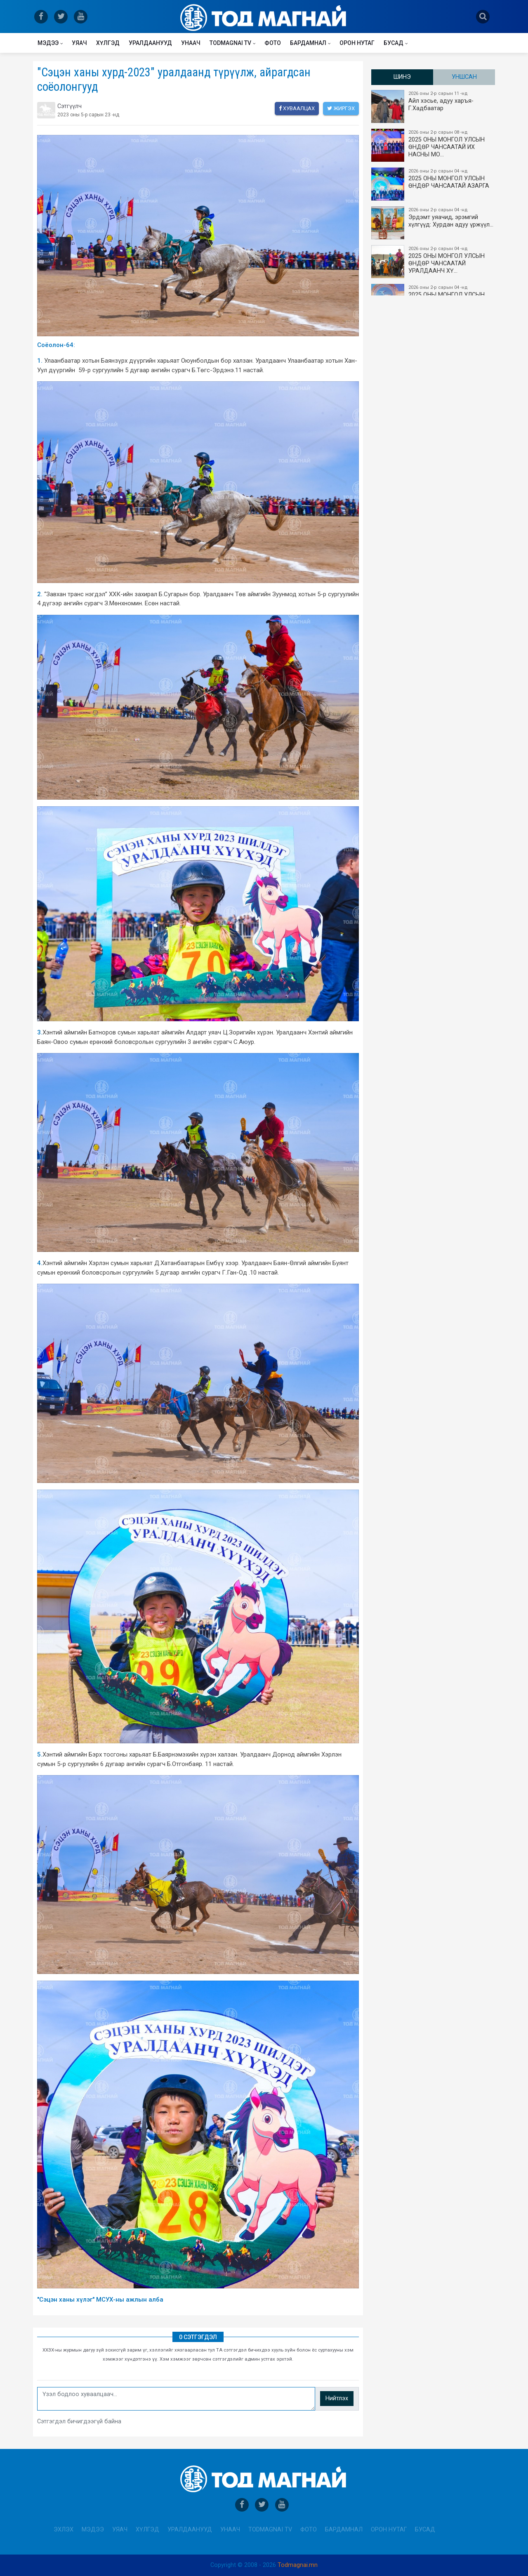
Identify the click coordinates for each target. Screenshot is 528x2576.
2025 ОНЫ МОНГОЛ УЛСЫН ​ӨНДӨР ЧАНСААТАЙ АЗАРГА (433, 184)
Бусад (393, 43)
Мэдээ (48, 43)
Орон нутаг (357, 43)
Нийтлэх (336, 2398)
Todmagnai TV (230, 43)
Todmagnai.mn (298, 2565)
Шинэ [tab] (402, 76)
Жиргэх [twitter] (341, 108)
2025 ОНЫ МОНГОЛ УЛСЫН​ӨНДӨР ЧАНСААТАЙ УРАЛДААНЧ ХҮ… (433, 261)
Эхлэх (63, 2529)
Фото (272, 43)
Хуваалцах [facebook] (297, 108)
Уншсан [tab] (464, 76)
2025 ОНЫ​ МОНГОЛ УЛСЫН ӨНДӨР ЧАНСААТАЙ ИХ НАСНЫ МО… (433, 145)
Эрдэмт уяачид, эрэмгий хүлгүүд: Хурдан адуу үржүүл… (433, 222)
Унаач (190, 43)
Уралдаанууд (150, 43)
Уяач (79, 43)
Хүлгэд (108, 43)
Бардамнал (308, 43)
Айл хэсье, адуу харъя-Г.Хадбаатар (433, 106)
